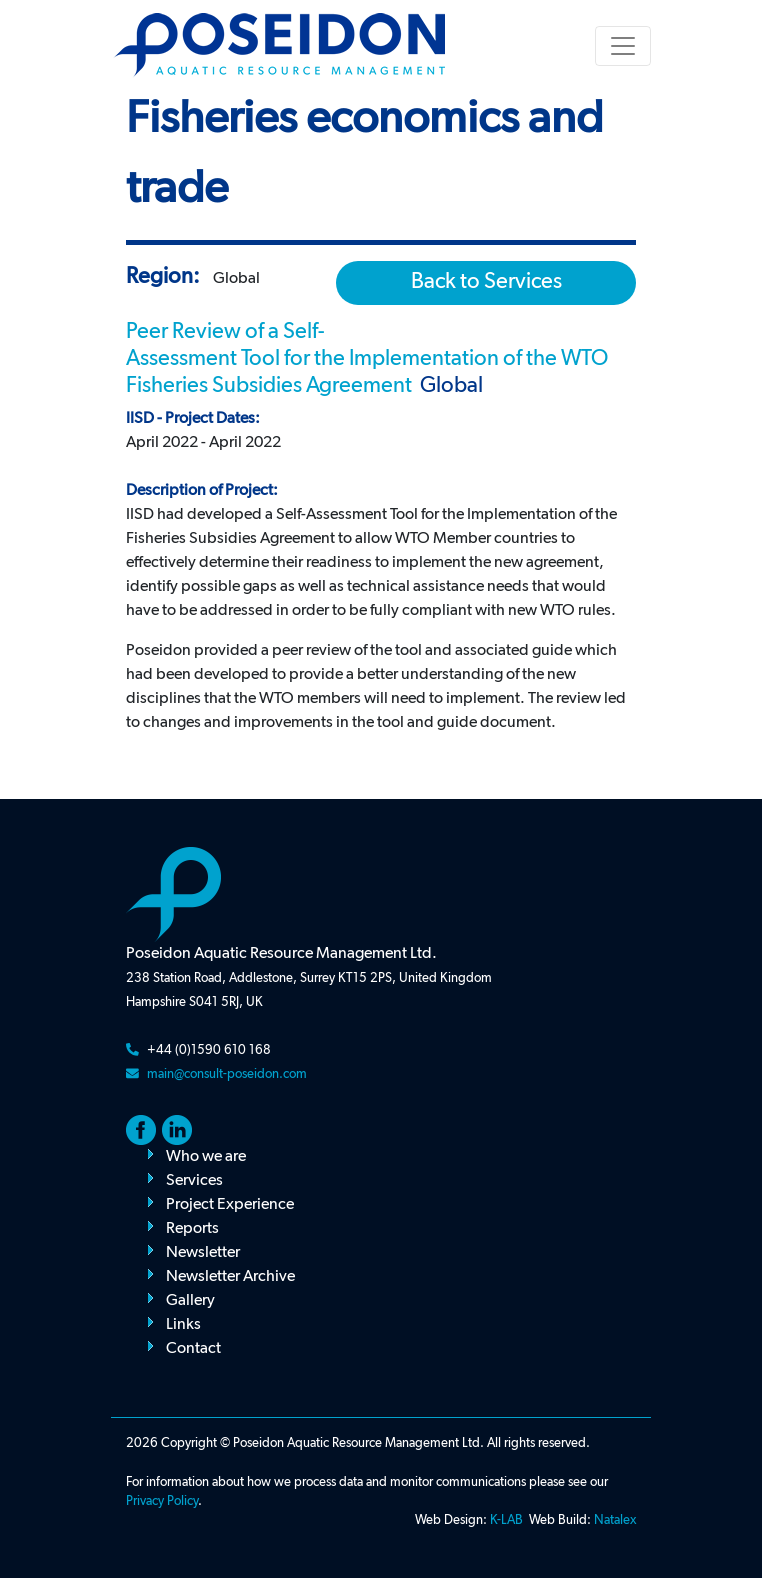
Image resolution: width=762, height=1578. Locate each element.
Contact (193, 1349)
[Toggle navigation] (623, 46)
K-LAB (506, 1520)
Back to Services (486, 282)
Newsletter (203, 1253)
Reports (192, 1229)
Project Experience (230, 1205)
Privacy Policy (162, 1501)
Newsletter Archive (230, 1277)
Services (194, 1181)
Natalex (615, 1520)
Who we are (206, 1157)
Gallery (190, 1301)
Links (183, 1325)
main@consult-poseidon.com (227, 1074)
